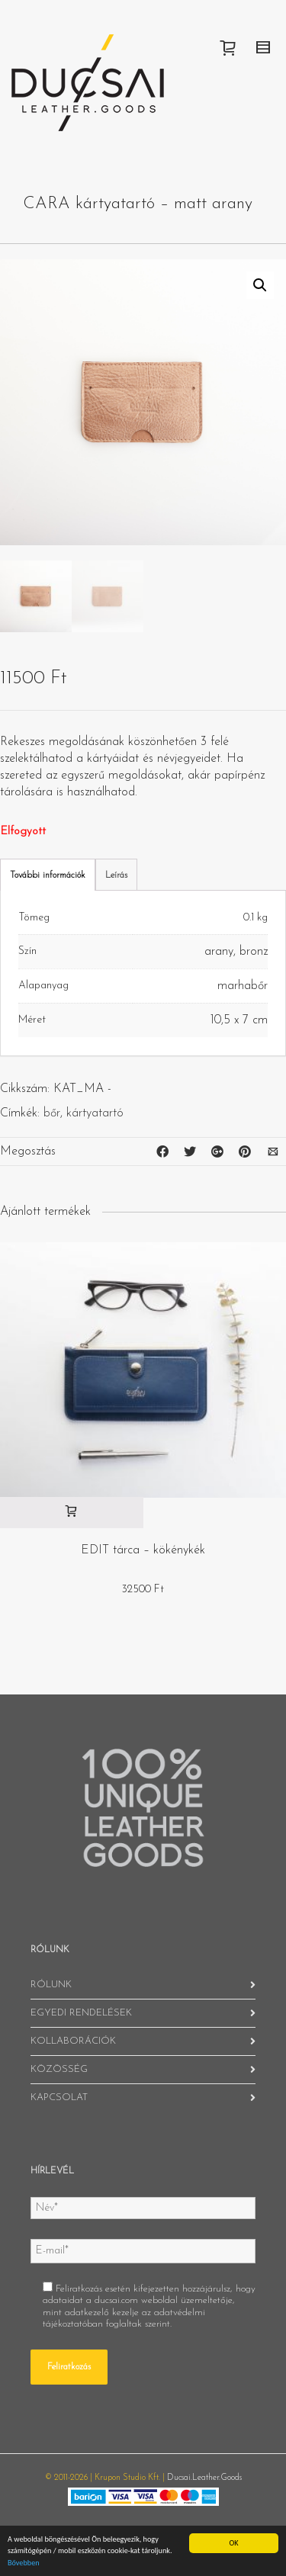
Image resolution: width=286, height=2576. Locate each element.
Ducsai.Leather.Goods (204, 2478)
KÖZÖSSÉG (59, 2069)
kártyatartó (95, 1113)
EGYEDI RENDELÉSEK (81, 2013)
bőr (51, 1113)
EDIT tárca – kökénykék (143, 1550)
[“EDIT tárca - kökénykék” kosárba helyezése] (71, 1512)
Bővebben (24, 2563)
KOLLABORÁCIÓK (73, 2041)
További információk (47, 875)
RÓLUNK (51, 1985)
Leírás (116, 875)
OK (233, 2543)
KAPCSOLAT (59, 2097)
